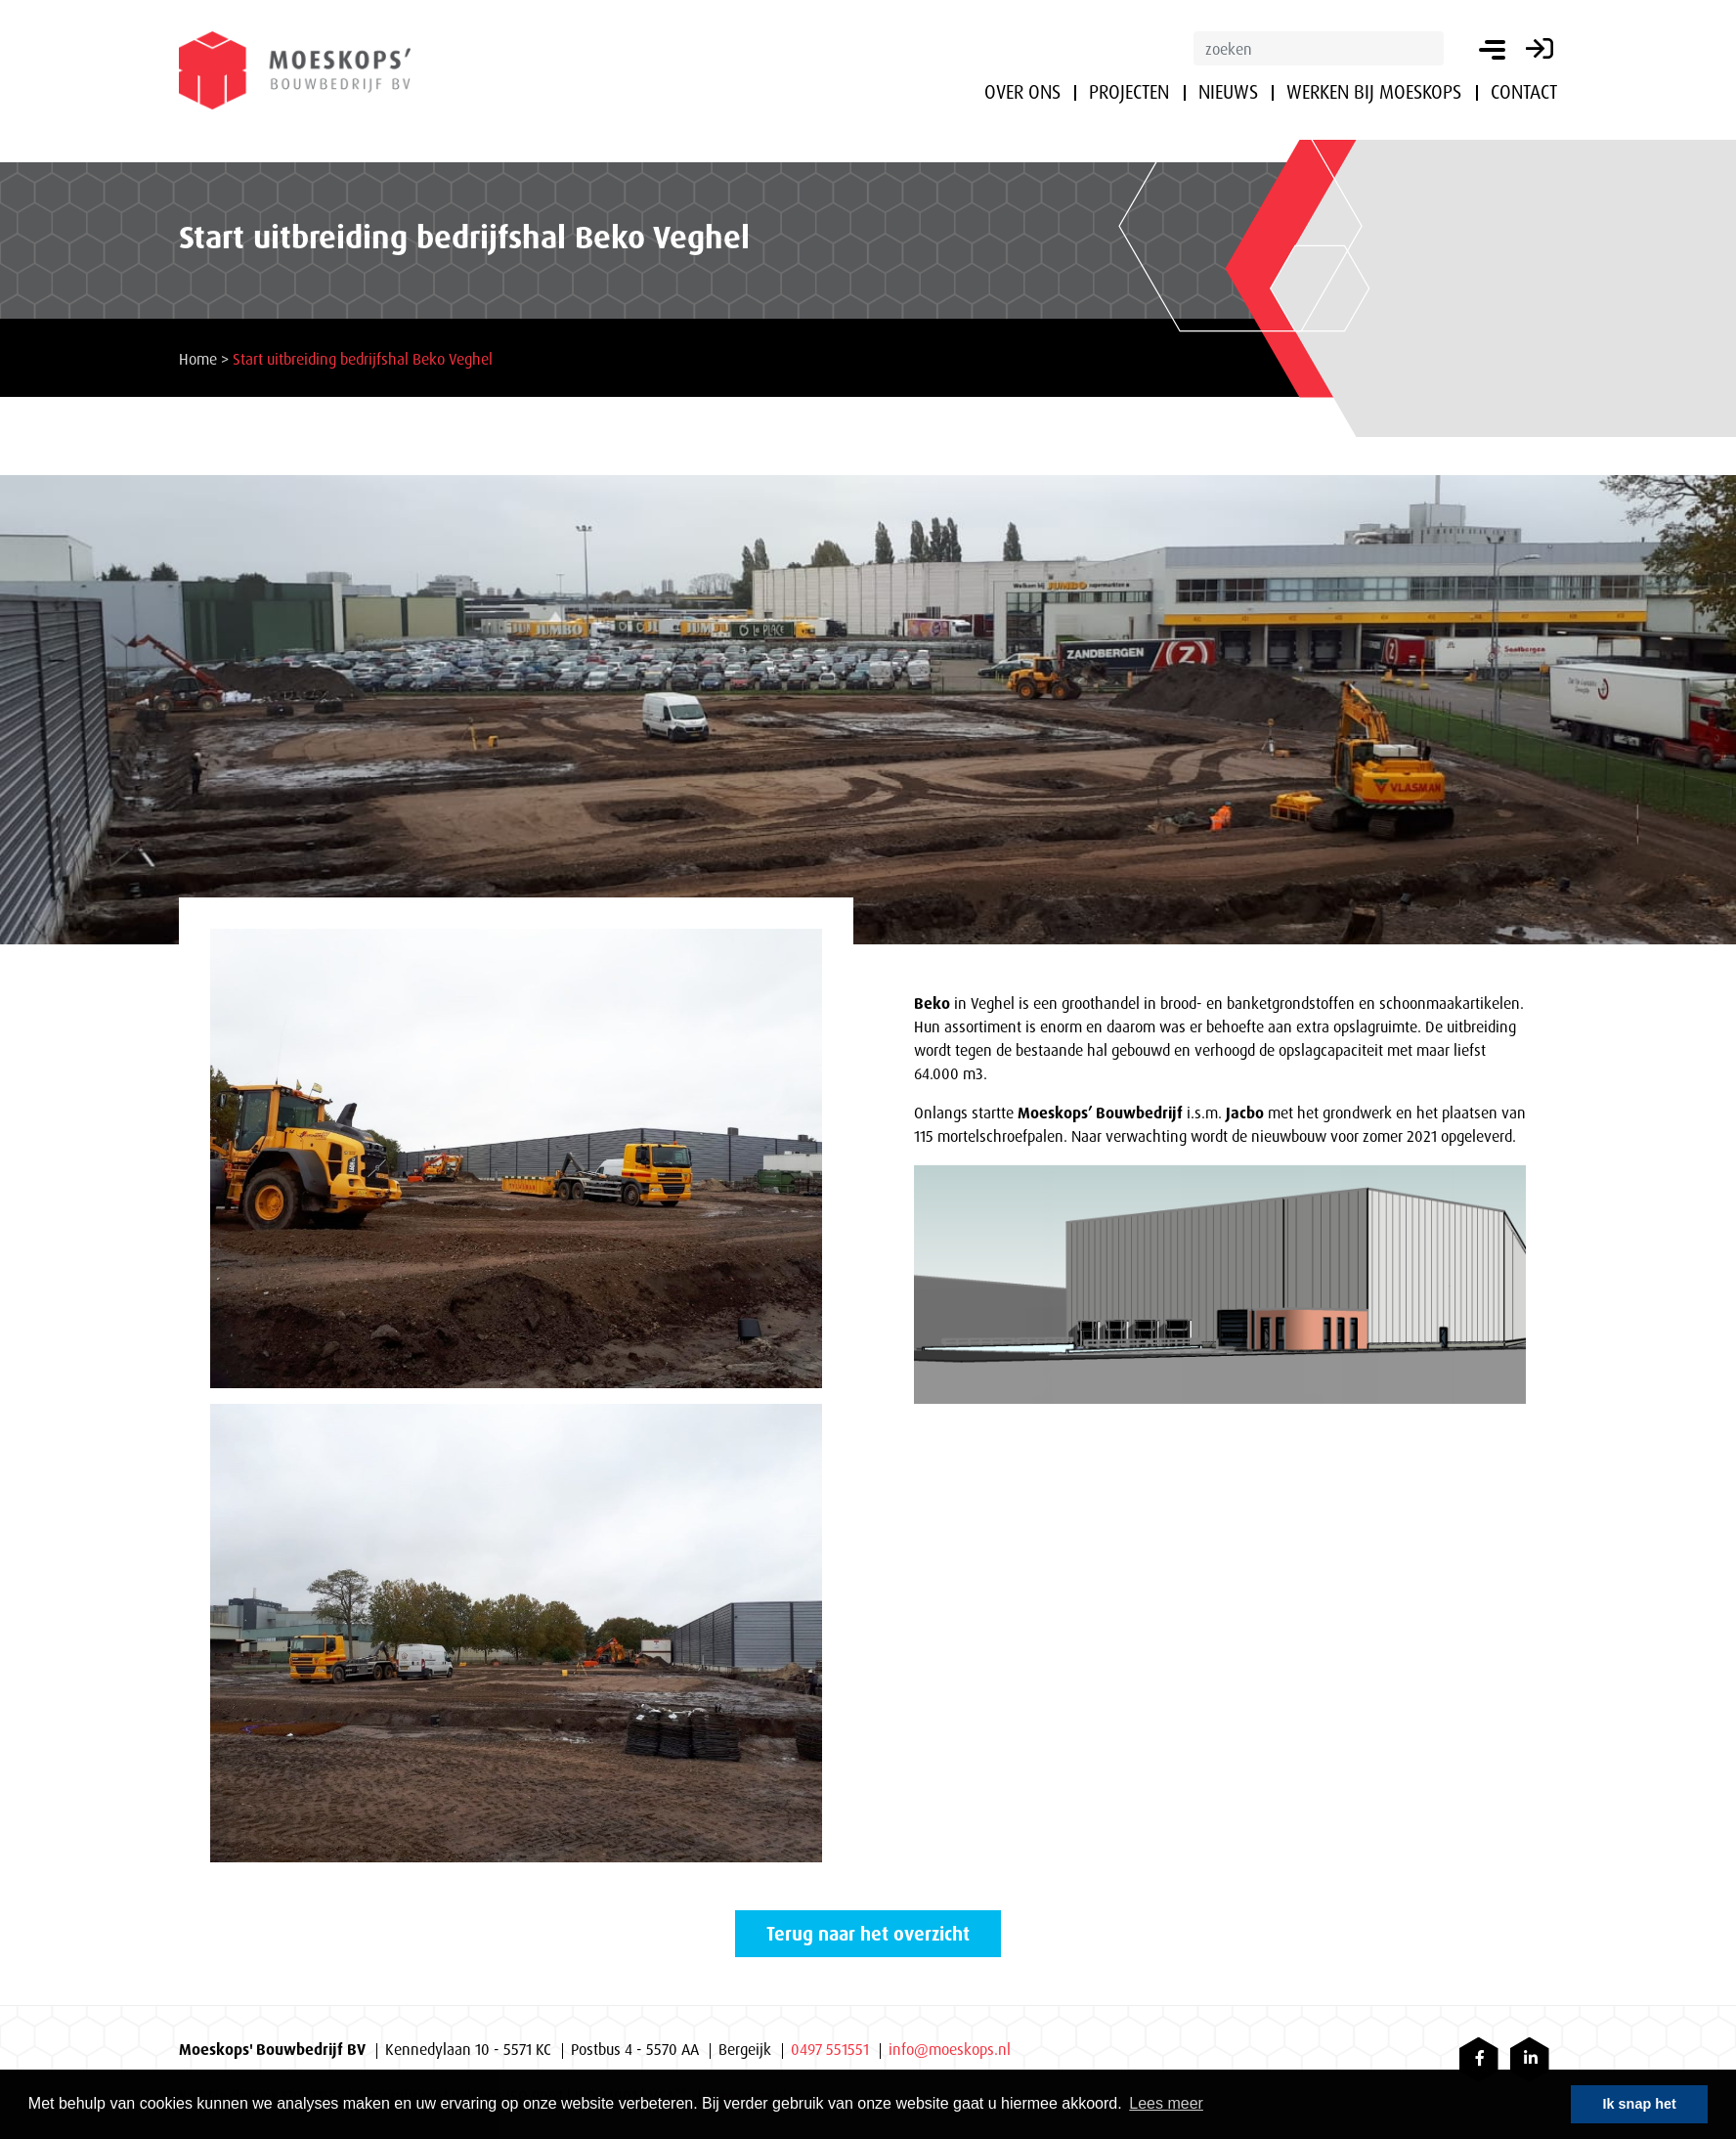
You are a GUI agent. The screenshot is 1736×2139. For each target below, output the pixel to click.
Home (198, 359)
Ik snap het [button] (1639, 2104)
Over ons (1022, 92)
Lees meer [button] (1166, 2103)
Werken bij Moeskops (1373, 92)
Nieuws (1228, 92)
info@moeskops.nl (950, 2049)
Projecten (1129, 92)
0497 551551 (830, 2049)
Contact (1524, 92)
